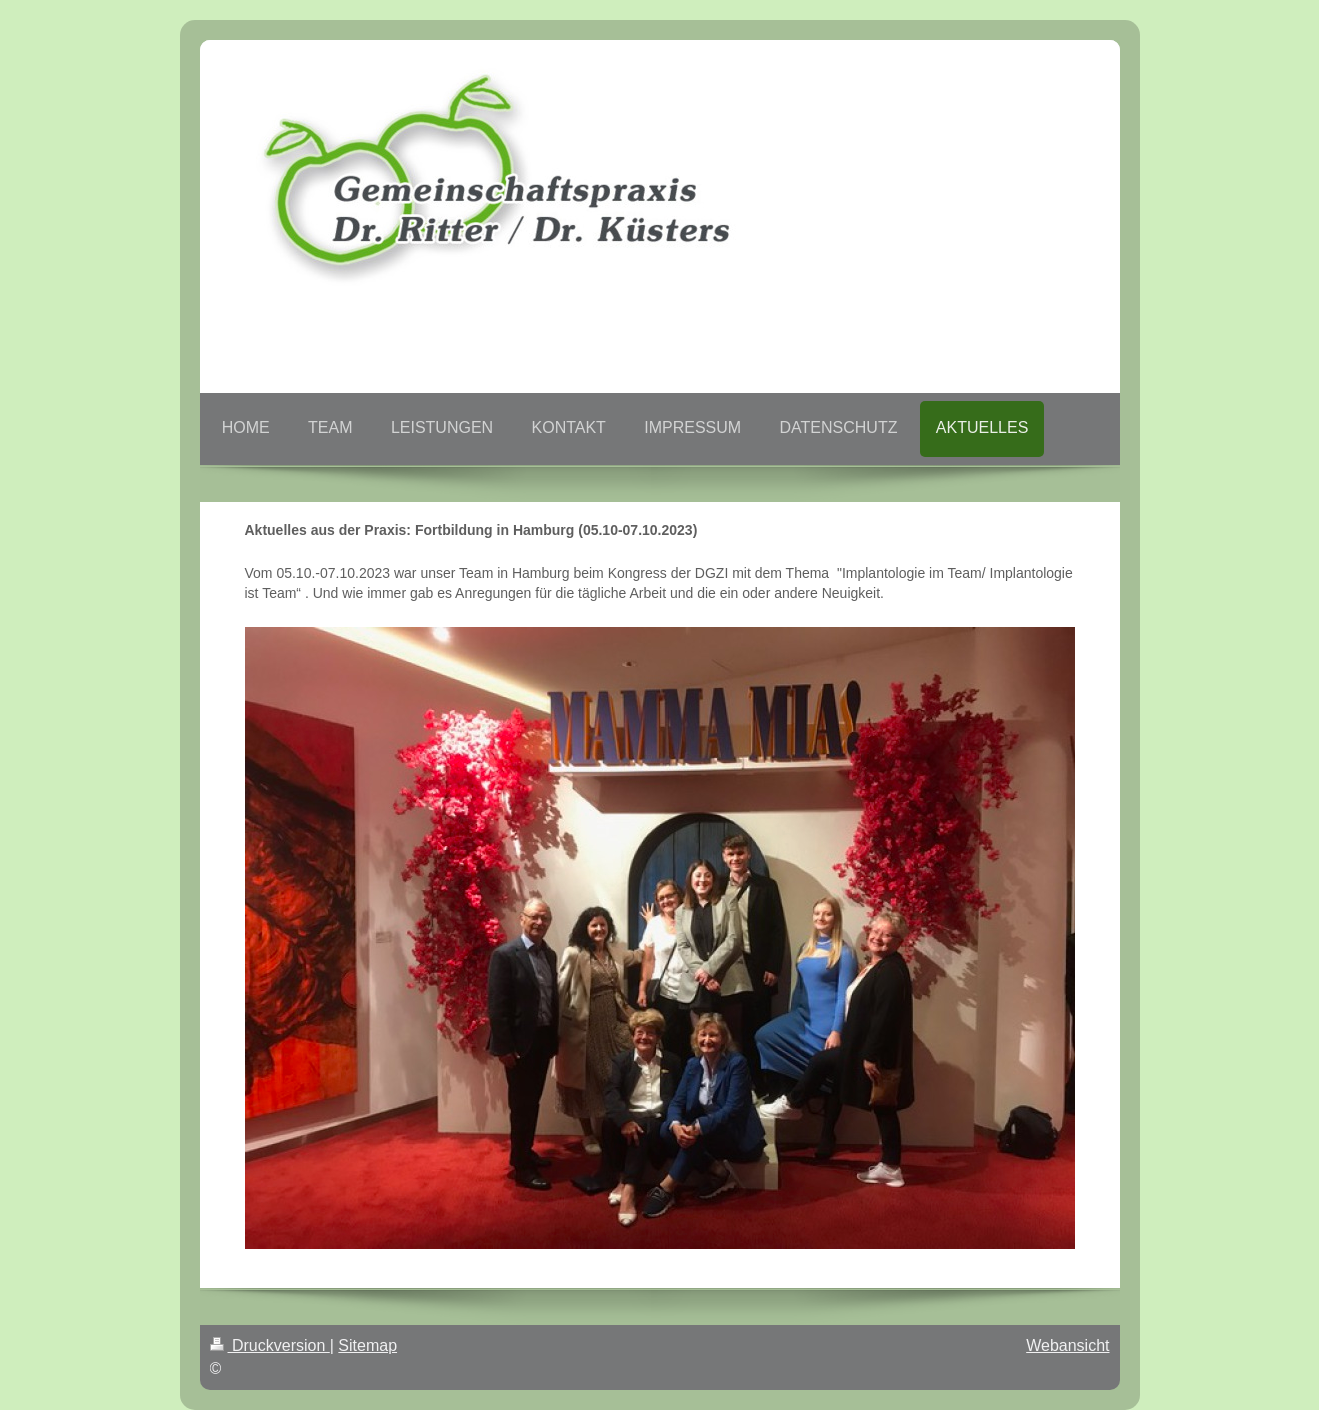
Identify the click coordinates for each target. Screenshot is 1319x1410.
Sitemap (367, 1345)
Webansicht (1067, 1345)
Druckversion (270, 1345)
